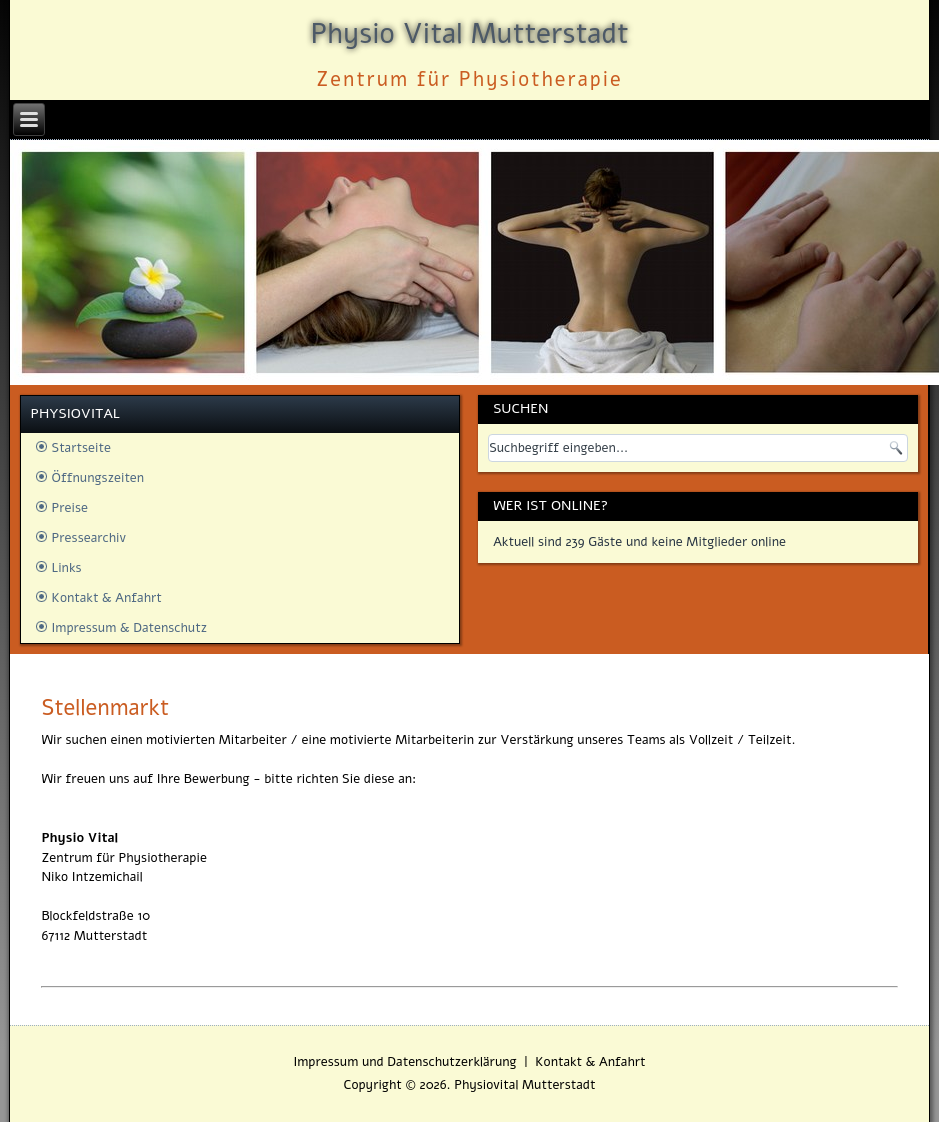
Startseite (81, 448)
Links (67, 568)
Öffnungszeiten (98, 478)
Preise (70, 508)
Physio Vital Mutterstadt (469, 34)
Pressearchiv (89, 538)
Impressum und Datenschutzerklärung (404, 1062)
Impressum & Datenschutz (129, 628)
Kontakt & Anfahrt (107, 598)
